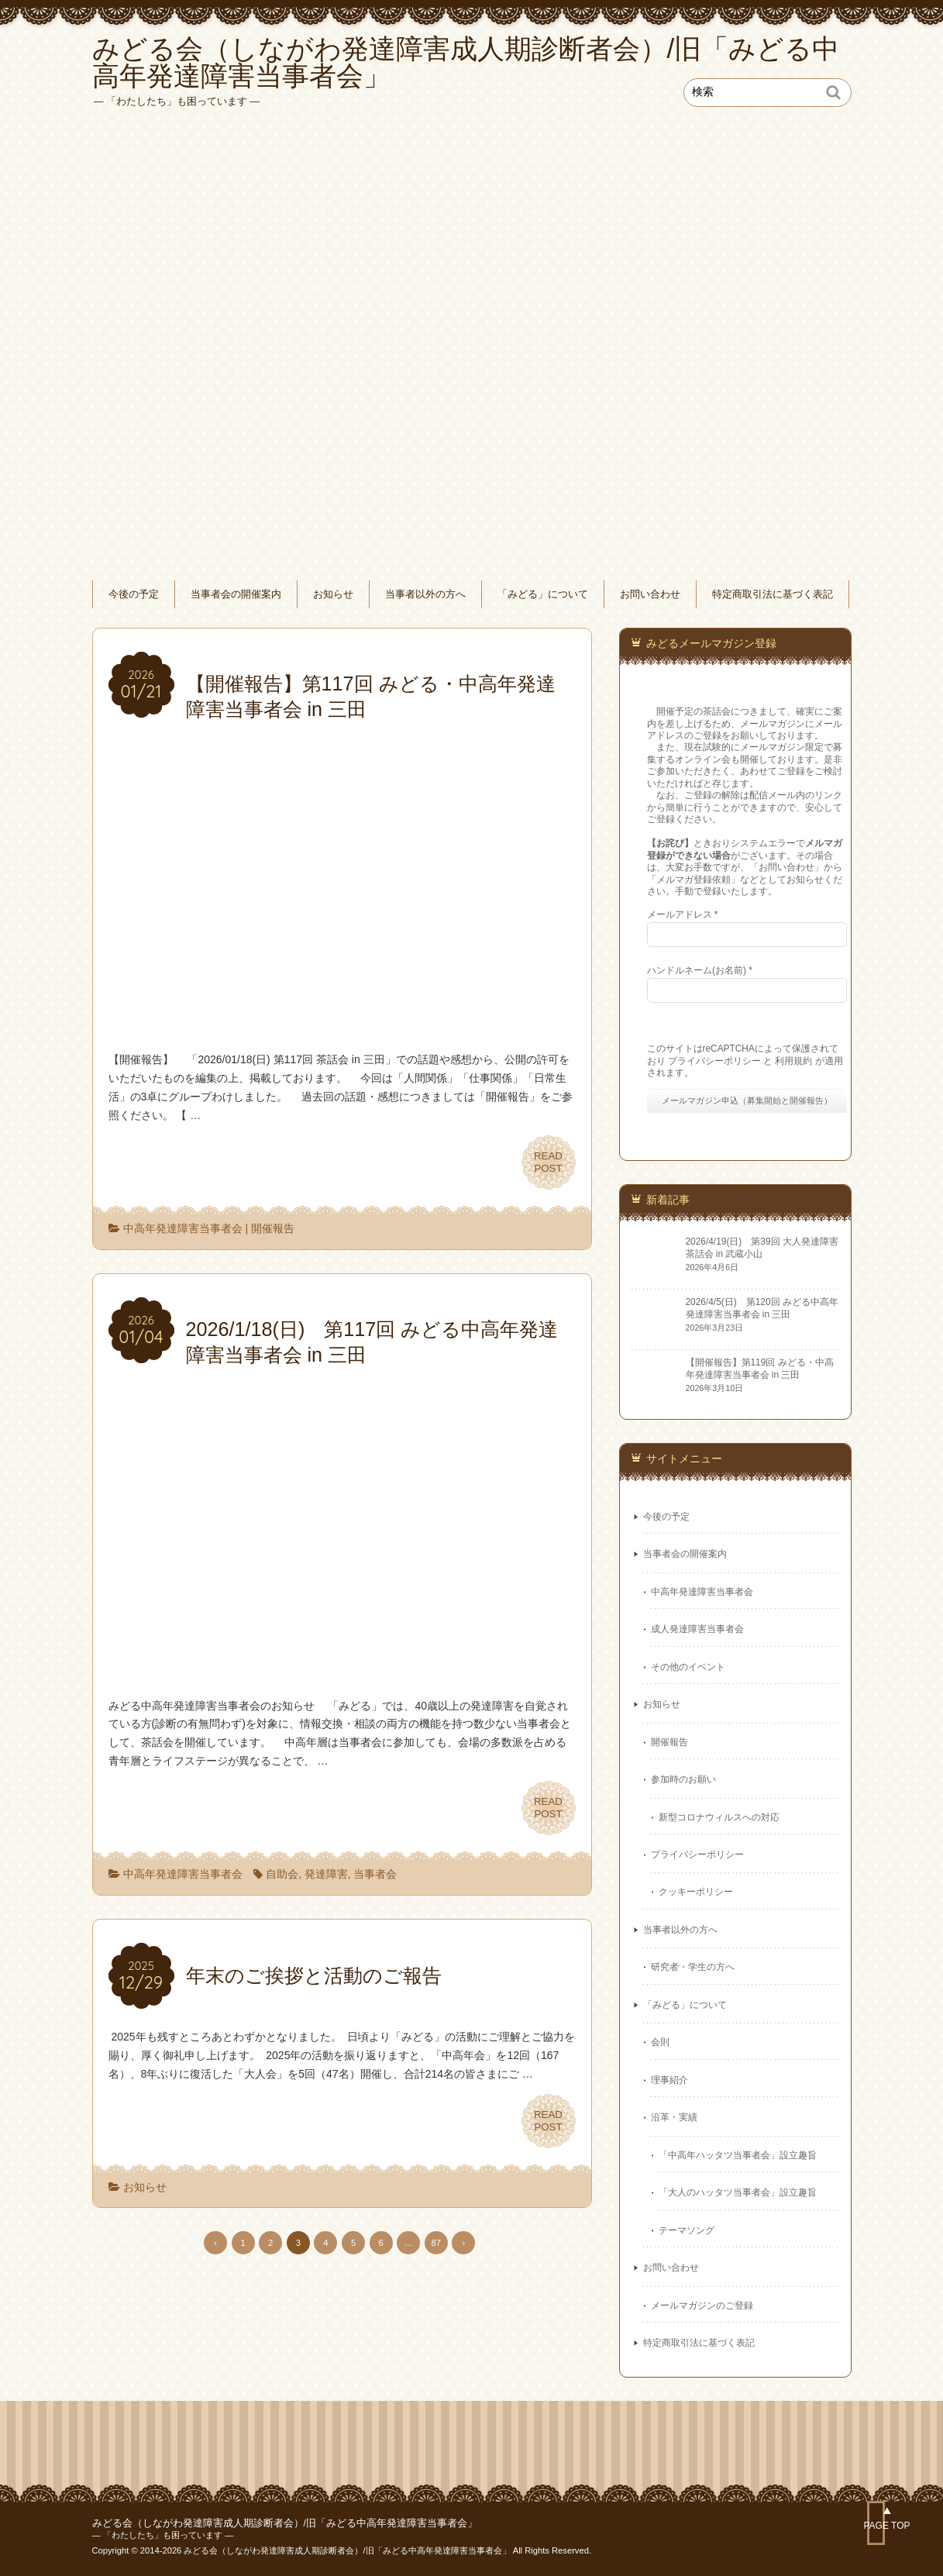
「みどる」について (542, 594)
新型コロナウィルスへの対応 (719, 1817)
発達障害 (326, 1874)
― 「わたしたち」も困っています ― (163, 2535)
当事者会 (375, 1874)
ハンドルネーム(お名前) (699, 970)
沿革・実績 (674, 2117)
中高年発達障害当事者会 (183, 1228)
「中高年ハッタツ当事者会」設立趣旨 (738, 2155)
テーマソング (686, 2230)
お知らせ (333, 594)
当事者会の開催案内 (236, 594)
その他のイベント (688, 1667)
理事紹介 (669, 2080)
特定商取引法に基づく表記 (772, 594)
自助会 (282, 1874)
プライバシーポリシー (714, 1061)
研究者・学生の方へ (693, 1966)
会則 (660, 2042)
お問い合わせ (650, 594)
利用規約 (793, 1061)
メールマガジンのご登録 (702, 2305)
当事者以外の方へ (425, 594)
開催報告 (272, 1228)
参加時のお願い (683, 1779)
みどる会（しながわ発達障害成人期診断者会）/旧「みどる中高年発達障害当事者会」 (285, 2523)
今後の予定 (133, 594)
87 (436, 2242)
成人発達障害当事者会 (697, 1629)
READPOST (548, 1162)
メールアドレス (682, 914)
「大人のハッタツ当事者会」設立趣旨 (738, 2192)
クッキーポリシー (696, 1891)
